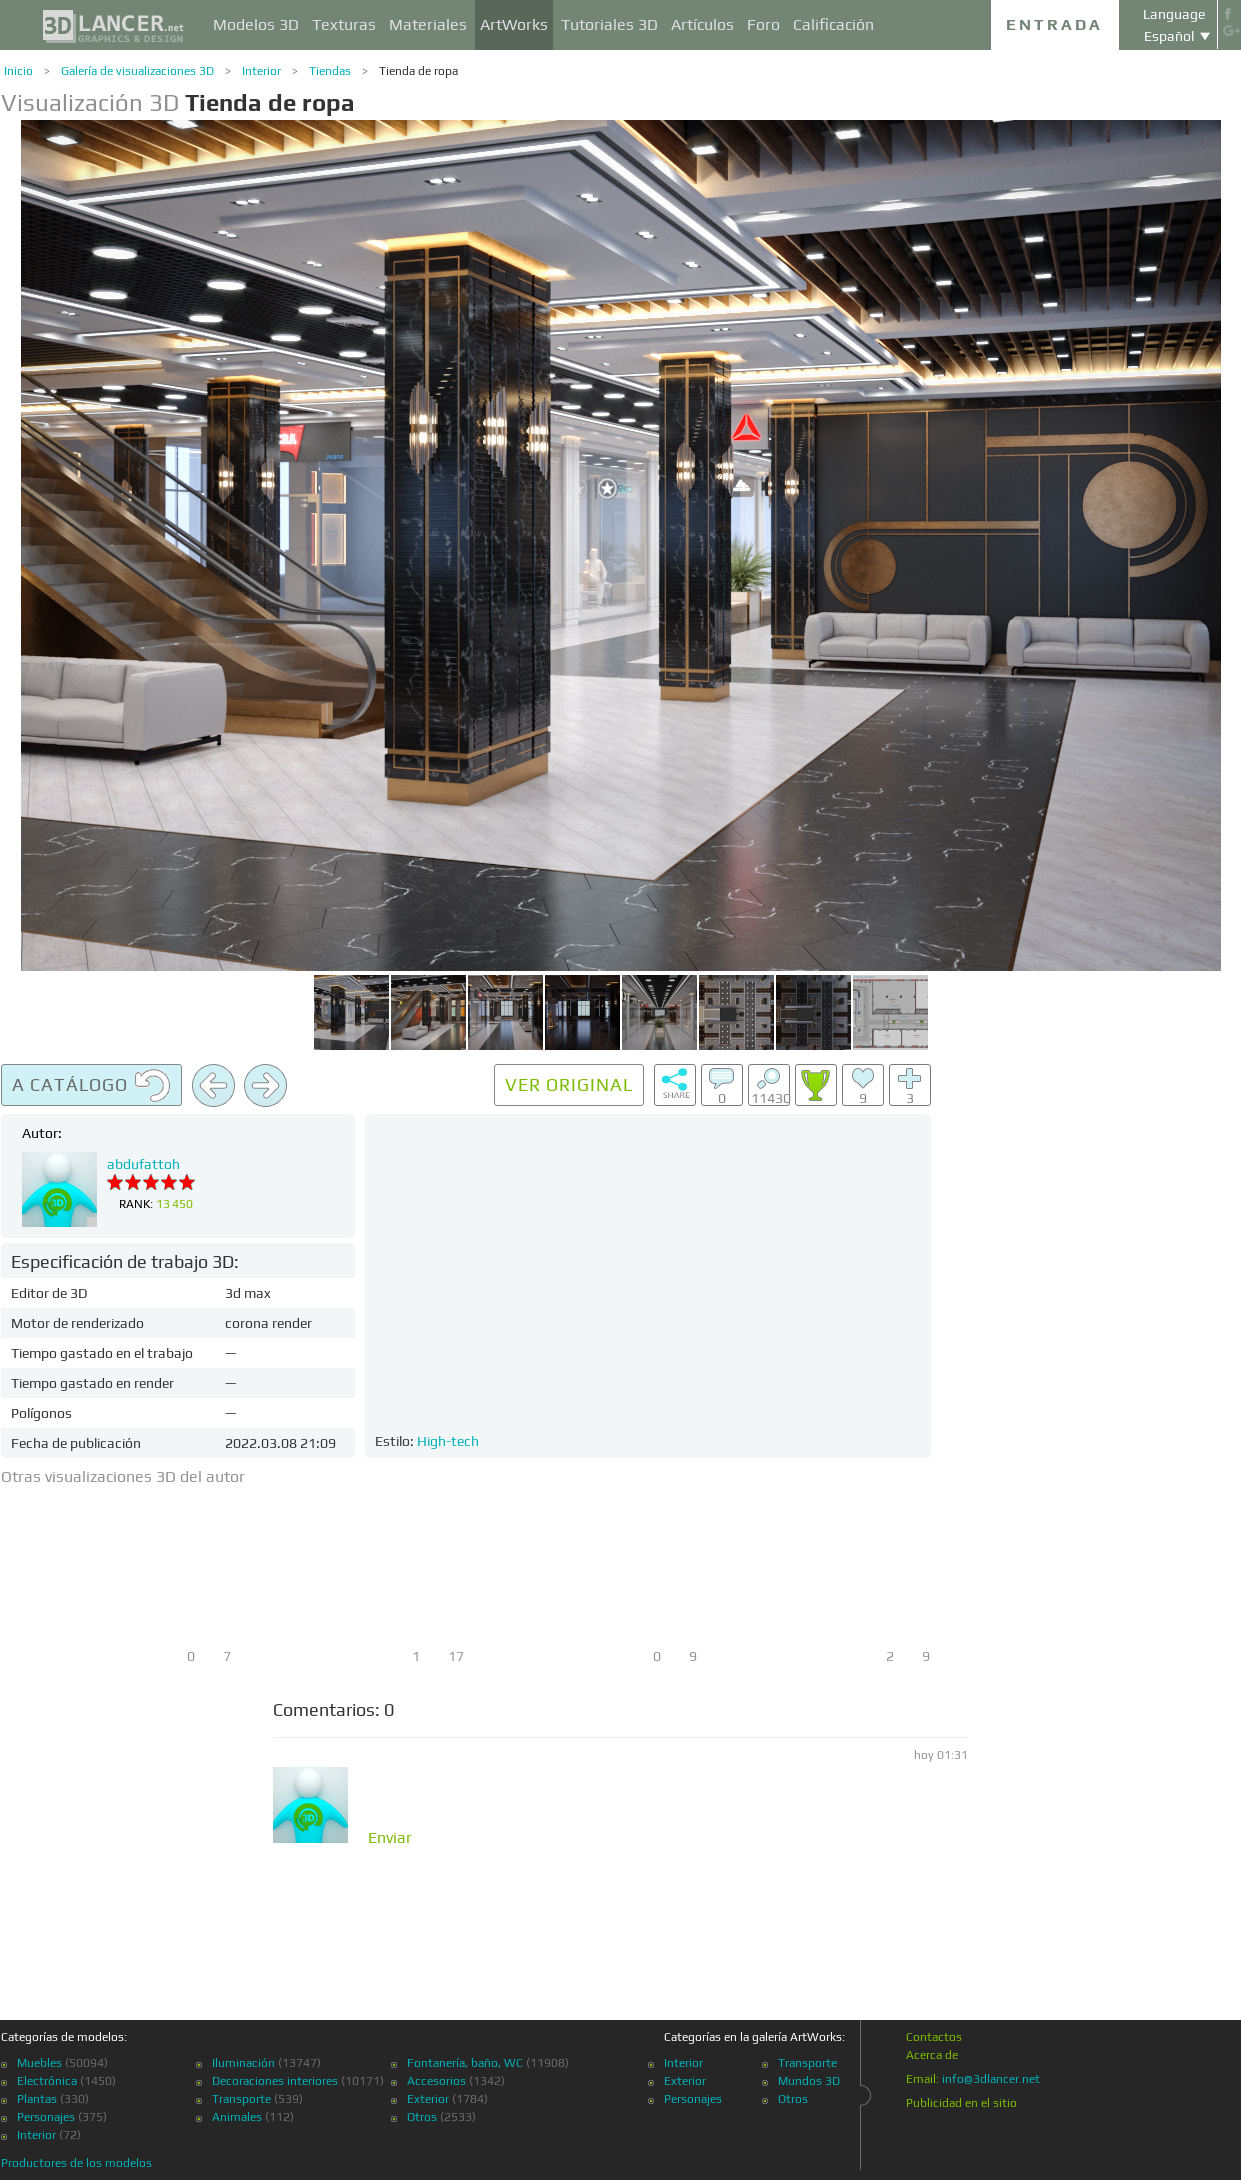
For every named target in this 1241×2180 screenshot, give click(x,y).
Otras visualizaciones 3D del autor (123, 1476)
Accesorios (436, 2081)
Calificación (833, 24)
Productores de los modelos (76, 2163)
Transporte (241, 2099)
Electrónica (47, 2081)
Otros (422, 2117)
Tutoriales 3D (609, 24)
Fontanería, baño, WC (465, 2063)
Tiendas (330, 71)
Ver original (569, 1084)
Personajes (46, 2117)
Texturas (344, 24)
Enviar (390, 1838)
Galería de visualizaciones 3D (137, 71)
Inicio (18, 71)
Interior (261, 71)
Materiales (428, 24)
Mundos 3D (809, 2081)
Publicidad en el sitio (961, 2103)
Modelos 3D (256, 24)
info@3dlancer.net (991, 2079)
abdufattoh (143, 1164)
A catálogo (91, 1086)
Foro (763, 24)
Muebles (39, 2063)
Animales (237, 2117)
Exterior (428, 2099)
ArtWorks (514, 24)
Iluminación (243, 2063)
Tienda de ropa (418, 71)
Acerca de (932, 2055)
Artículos (702, 24)
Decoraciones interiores (275, 2081)
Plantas (37, 2099)
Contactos (934, 2037)
